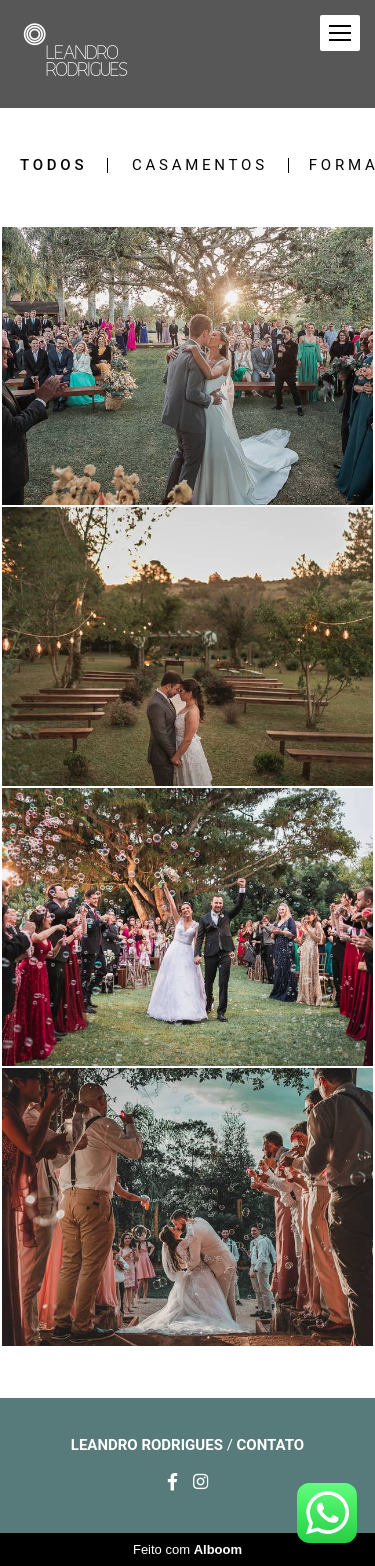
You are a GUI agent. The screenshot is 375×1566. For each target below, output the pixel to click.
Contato (271, 1445)
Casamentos (200, 165)
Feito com (187, 1549)
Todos (53, 165)
